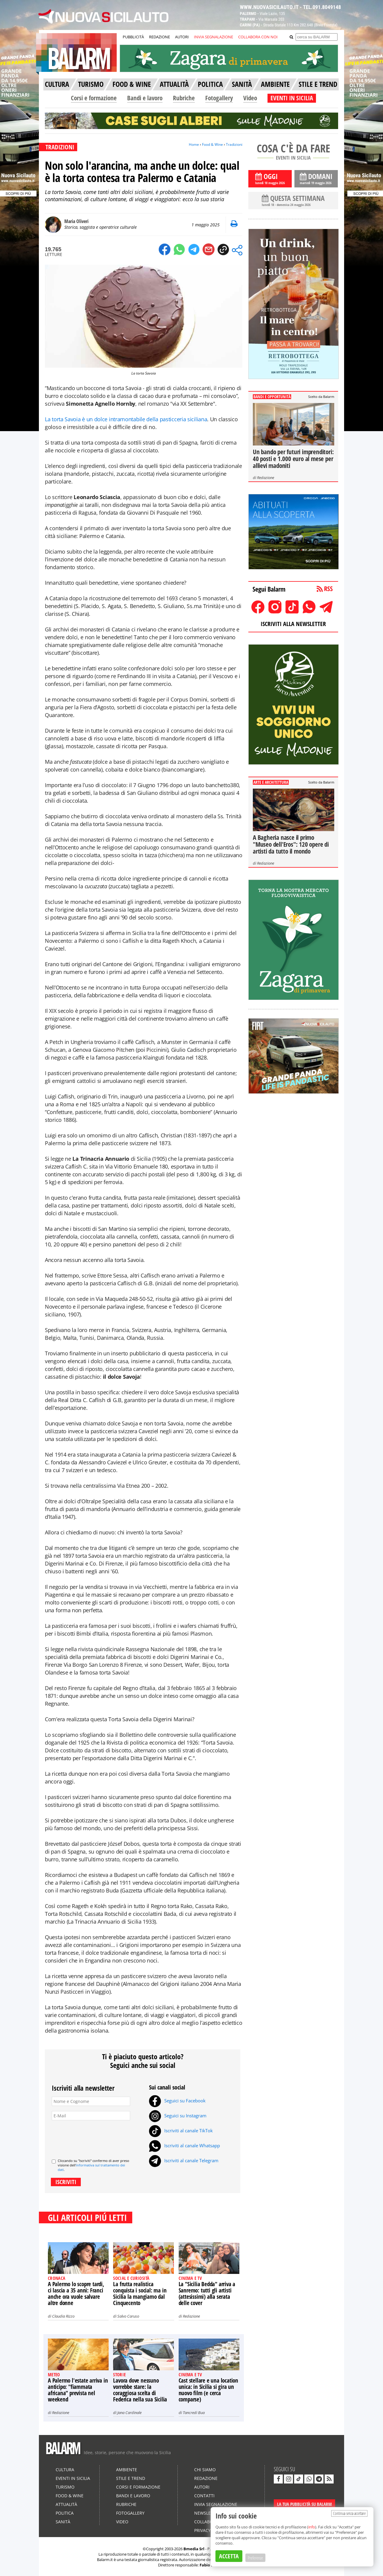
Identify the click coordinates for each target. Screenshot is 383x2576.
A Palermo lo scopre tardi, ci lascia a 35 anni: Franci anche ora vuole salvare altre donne (76, 2293)
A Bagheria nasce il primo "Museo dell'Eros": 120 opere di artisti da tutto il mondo (291, 844)
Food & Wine (212, 144)
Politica (65, 2513)
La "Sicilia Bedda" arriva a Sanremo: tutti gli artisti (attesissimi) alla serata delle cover (207, 2293)
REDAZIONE (159, 37)
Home (194, 144)
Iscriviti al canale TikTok (181, 2130)
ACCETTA (229, 2556)
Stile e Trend (130, 2478)
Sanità (63, 2522)
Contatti (204, 2495)
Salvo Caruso (128, 2316)
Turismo (65, 2487)
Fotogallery (219, 98)
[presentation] (97, 2137)
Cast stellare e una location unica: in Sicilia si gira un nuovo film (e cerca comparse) (208, 2390)
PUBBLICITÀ (133, 37)
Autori (201, 2487)
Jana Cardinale (129, 2412)
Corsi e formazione (94, 98)
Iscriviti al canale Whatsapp (184, 2145)
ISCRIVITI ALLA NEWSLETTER (293, 624)
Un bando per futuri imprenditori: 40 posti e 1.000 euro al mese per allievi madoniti (293, 459)
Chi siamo (205, 2469)
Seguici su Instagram (177, 2116)
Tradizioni (234, 144)
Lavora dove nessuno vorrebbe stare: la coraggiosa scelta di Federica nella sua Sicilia (140, 2390)
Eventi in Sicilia (73, 2478)
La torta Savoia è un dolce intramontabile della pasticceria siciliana (126, 419)
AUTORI (182, 37)
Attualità (66, 2504)
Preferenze (255, 2558)
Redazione (191, 2316)
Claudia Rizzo (63, 2316)
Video (250, 98)
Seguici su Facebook (177, 2101)
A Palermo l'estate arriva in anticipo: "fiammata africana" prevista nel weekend (78, 2390)
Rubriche (184, 98)
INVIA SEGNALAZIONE (213, 37)
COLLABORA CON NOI (258, 37)
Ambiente (126, 2469)
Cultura (65, 2469)
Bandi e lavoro (144, 98)
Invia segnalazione (215, 2504)
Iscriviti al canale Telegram (183, 2160)
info (311, 2527)
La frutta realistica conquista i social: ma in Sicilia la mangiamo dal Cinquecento (139, 2293)
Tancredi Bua (194, 2412)
